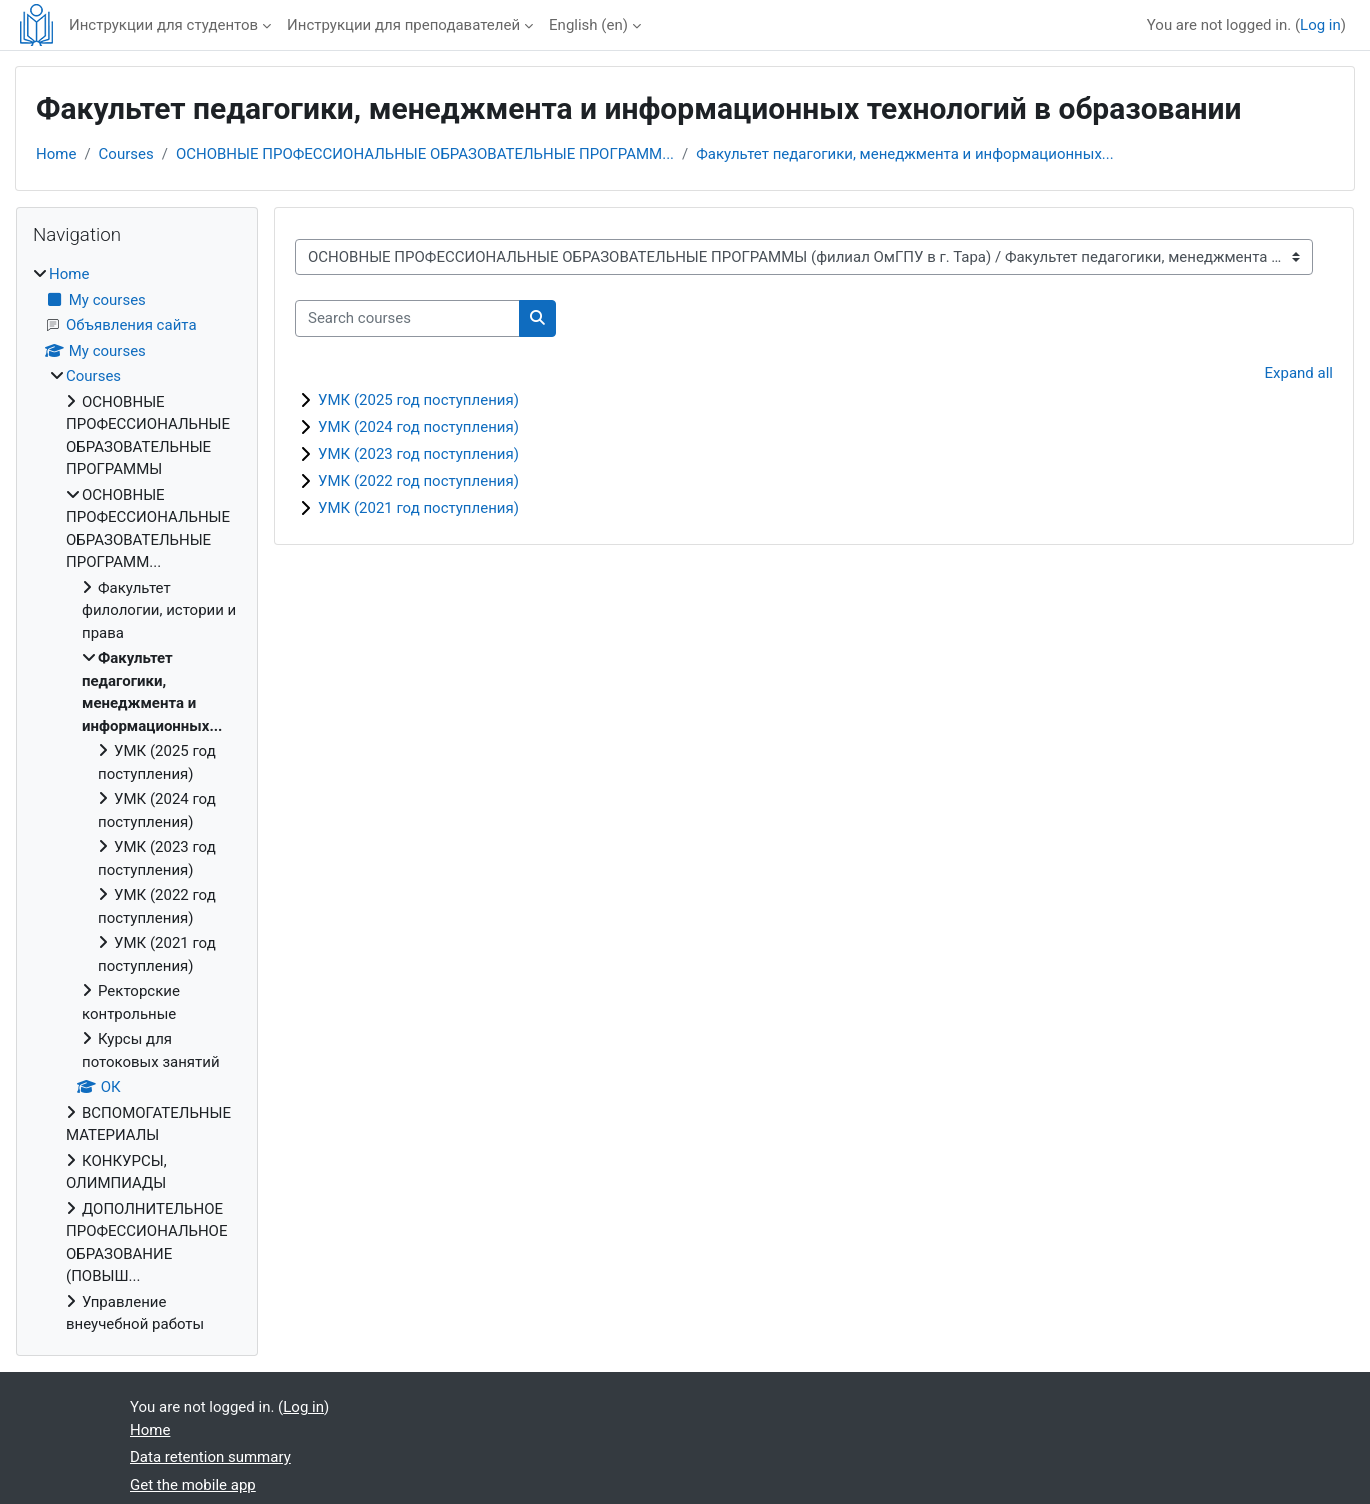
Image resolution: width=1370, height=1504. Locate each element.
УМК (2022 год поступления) (418, 481)
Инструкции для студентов (163, 25)
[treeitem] (137, 799)
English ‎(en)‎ (588, 25)
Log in (1320, 25)
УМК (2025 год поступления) (418, 400)
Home (56, 154)
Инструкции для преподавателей (403, 25)
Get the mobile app (193, 1485)
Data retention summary (210, 1457)
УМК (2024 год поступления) (418, 427)
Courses (126, 154)
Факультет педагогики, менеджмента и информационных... (904, 154)
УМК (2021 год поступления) (418, 508)
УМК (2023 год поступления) (418, 454)
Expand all (1299, 373)
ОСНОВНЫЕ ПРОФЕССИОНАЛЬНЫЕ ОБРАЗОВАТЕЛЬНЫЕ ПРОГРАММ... (425, 154)
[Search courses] (407, 318)
